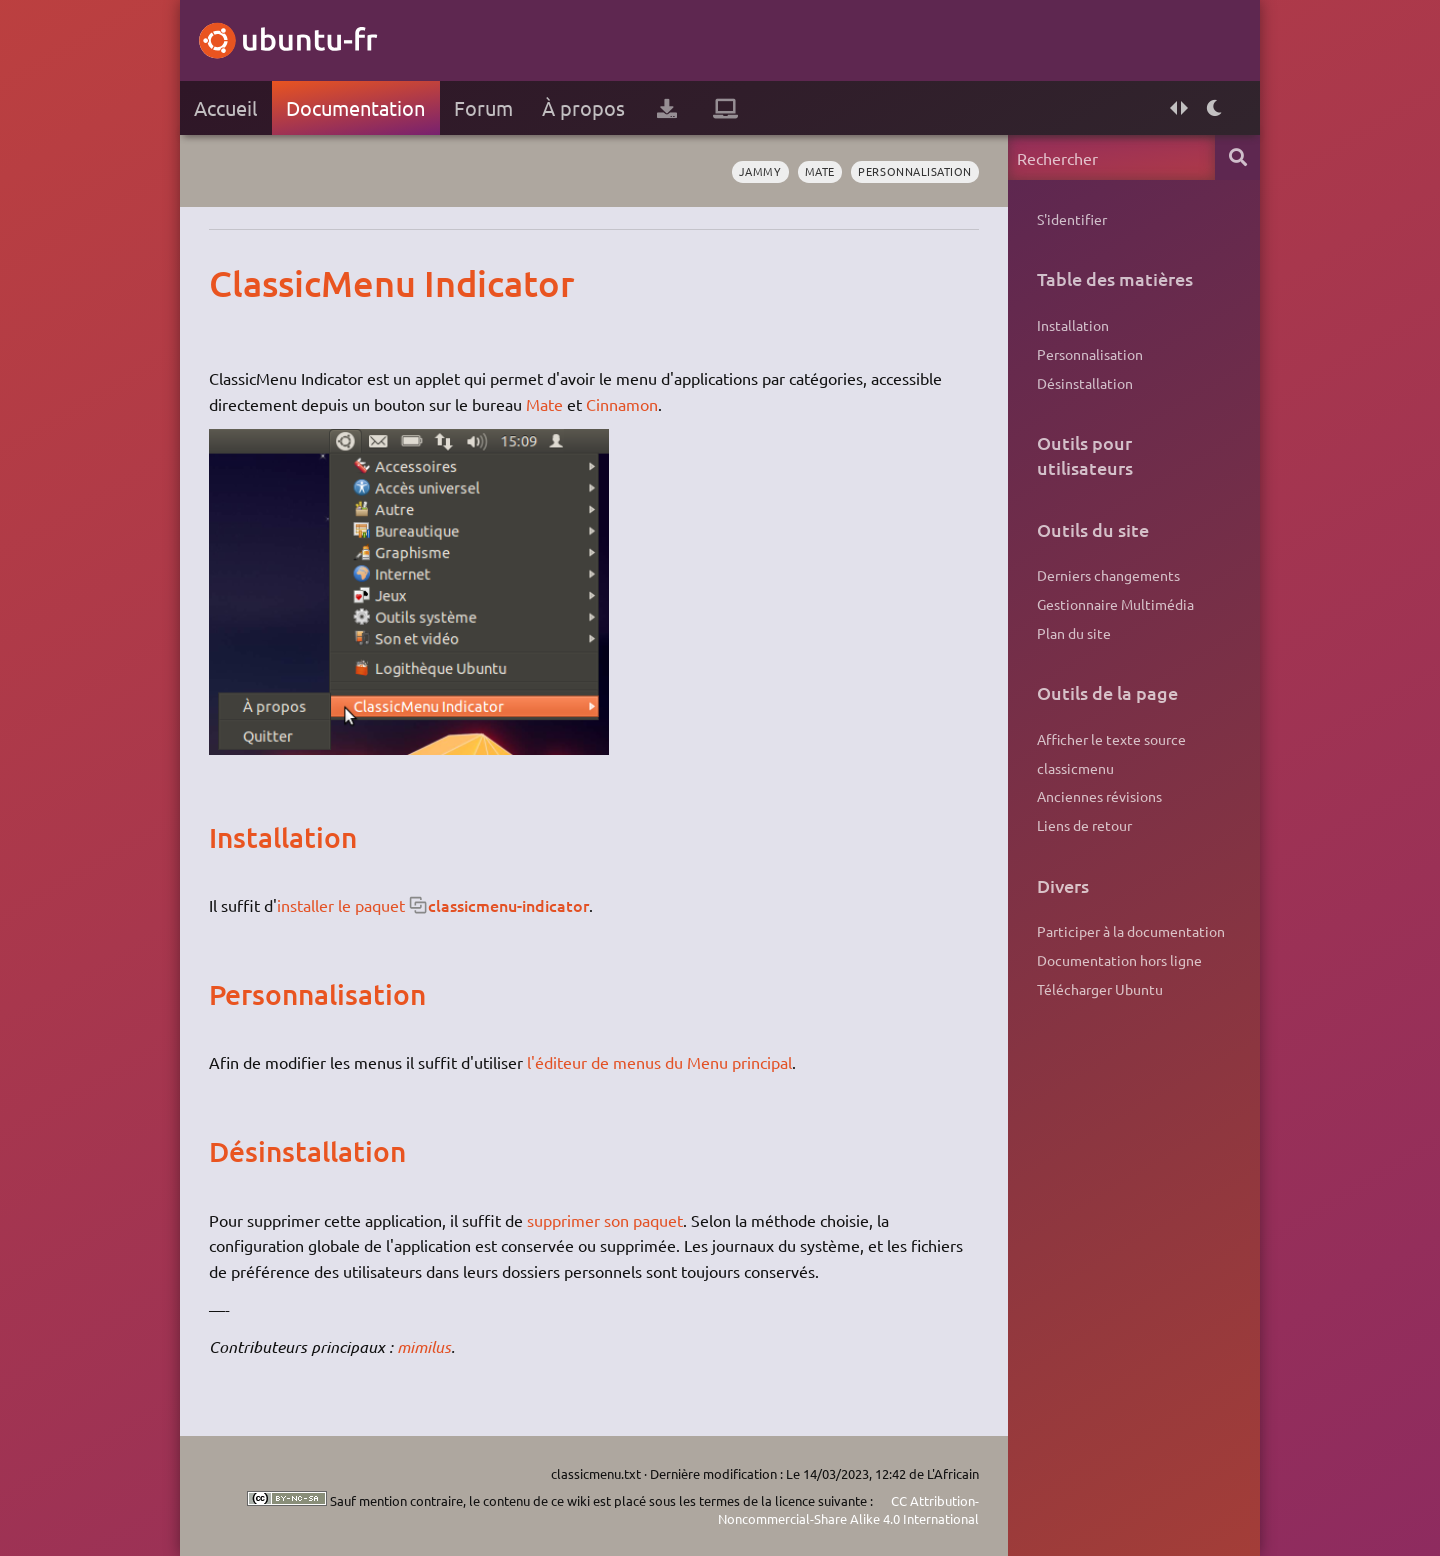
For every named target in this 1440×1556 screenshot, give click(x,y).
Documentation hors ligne (1119, 960)
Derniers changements (1108, 575)
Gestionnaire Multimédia (1115, 604)
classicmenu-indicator (508, 905)
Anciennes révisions (1099, 796)
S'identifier (1072, 219)
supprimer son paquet (605, 1220)
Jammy (760, 171)
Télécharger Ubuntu (1100, 989)
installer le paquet (341, 905)
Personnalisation (1090, 354)
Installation (1073, 325)
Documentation (355, 107)
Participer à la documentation (1131, 931)
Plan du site (1074, 633)
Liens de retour (1084, 825)
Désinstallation (1085, 383)
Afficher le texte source (1111, 739)
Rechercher (1237, 157)
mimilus (424, 1346)
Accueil (225, 107)
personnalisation (915, 171)
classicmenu (1075, 768)
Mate (820, 171)
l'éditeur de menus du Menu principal (659, 1062)
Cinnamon (622, 404)
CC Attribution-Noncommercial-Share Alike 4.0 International (848, 1509)
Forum (483, 107)
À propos (583, 107)
